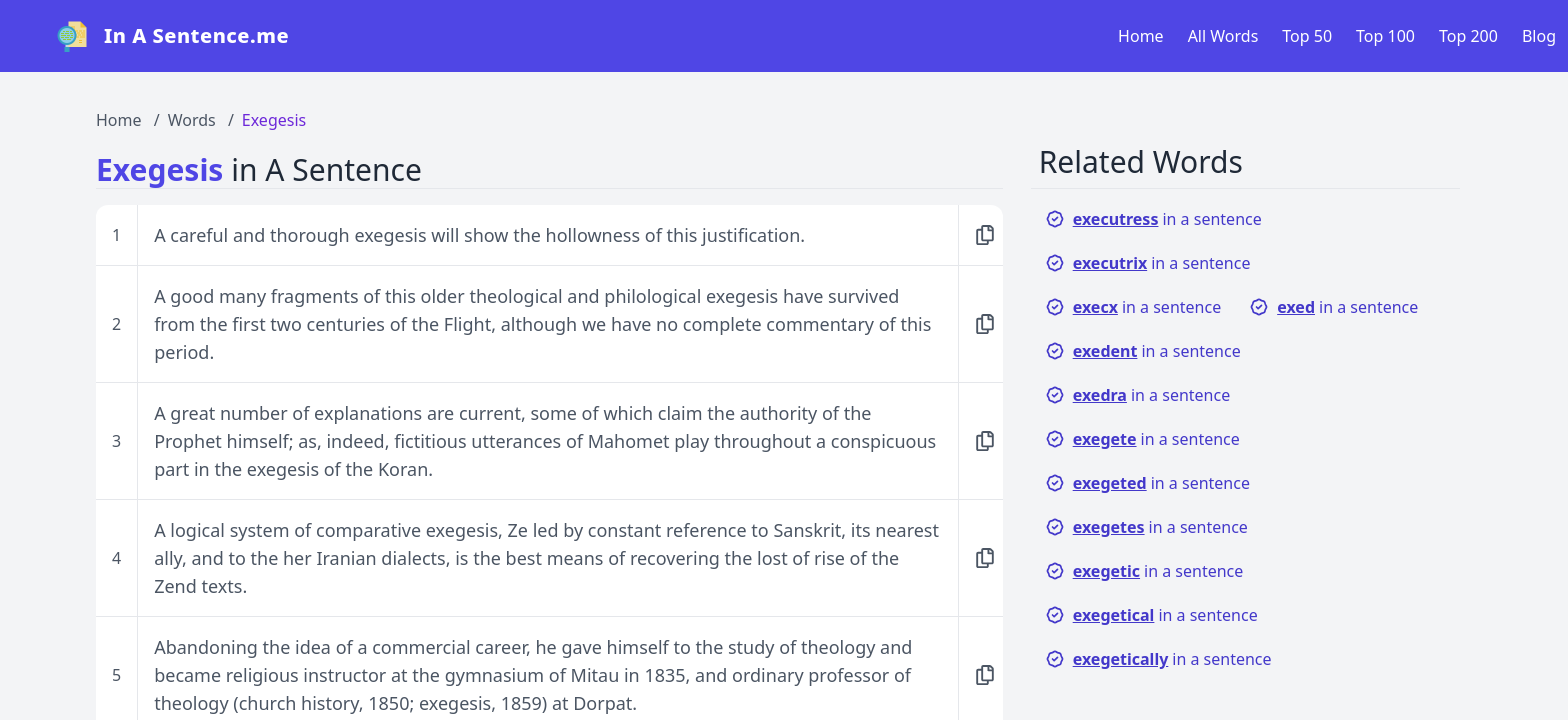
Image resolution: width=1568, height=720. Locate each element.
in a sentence (1153, 219)
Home (1141, 36)
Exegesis (274, 120)
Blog (1539, 36)
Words (192, 120)
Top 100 (1385, 36)
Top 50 (1307, 36)
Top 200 (1468, 36)
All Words (1223, 36)
